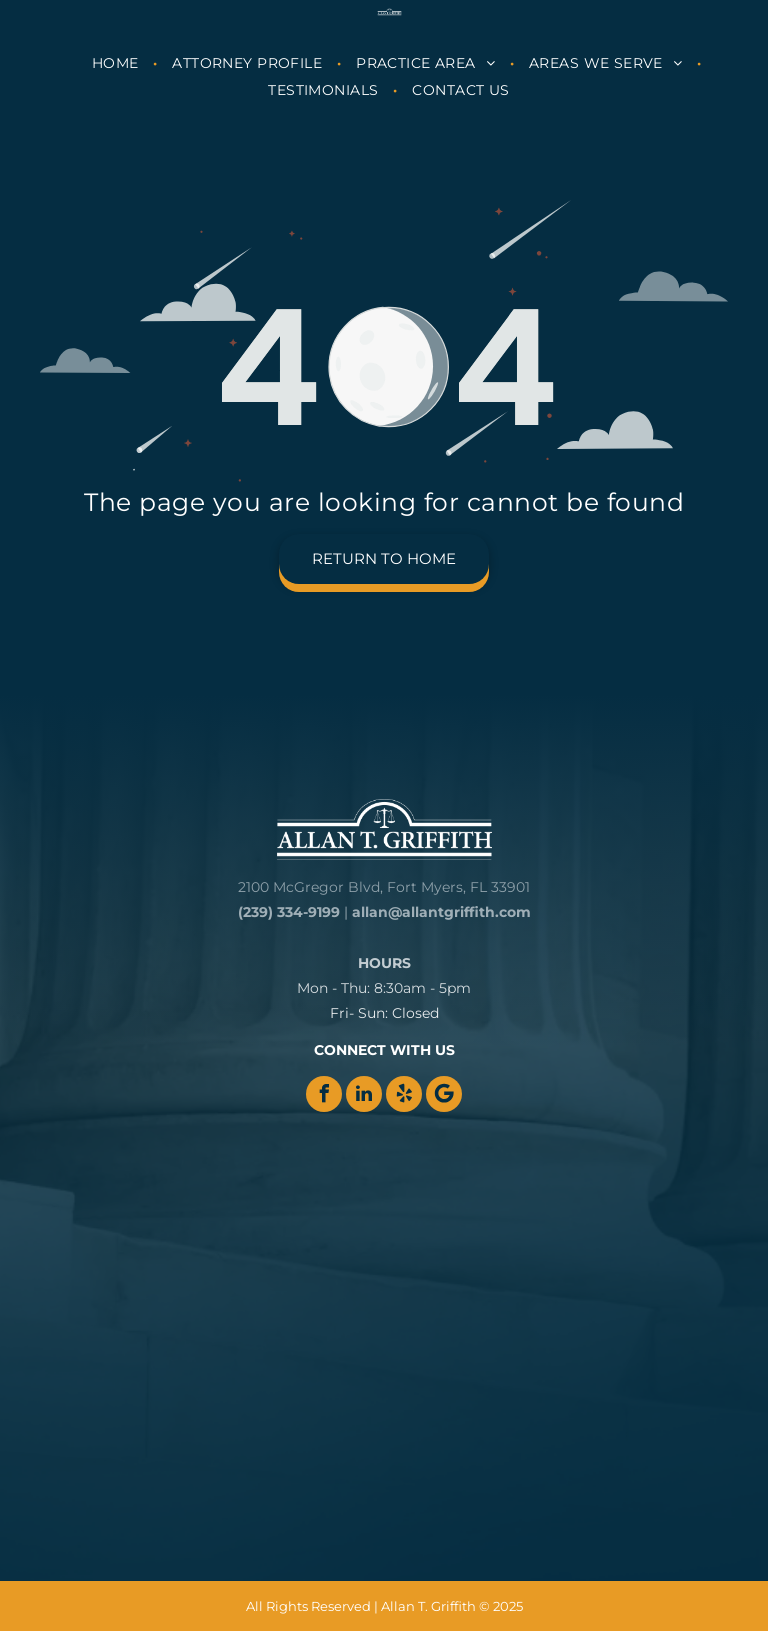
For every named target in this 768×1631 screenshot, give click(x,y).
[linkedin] (364, 1094)
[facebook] (324, 1094)
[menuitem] (117, 63)
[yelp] (404, 1094)
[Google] (444, 1094)
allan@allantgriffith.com (441, 912)
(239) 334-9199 (289, 912)
